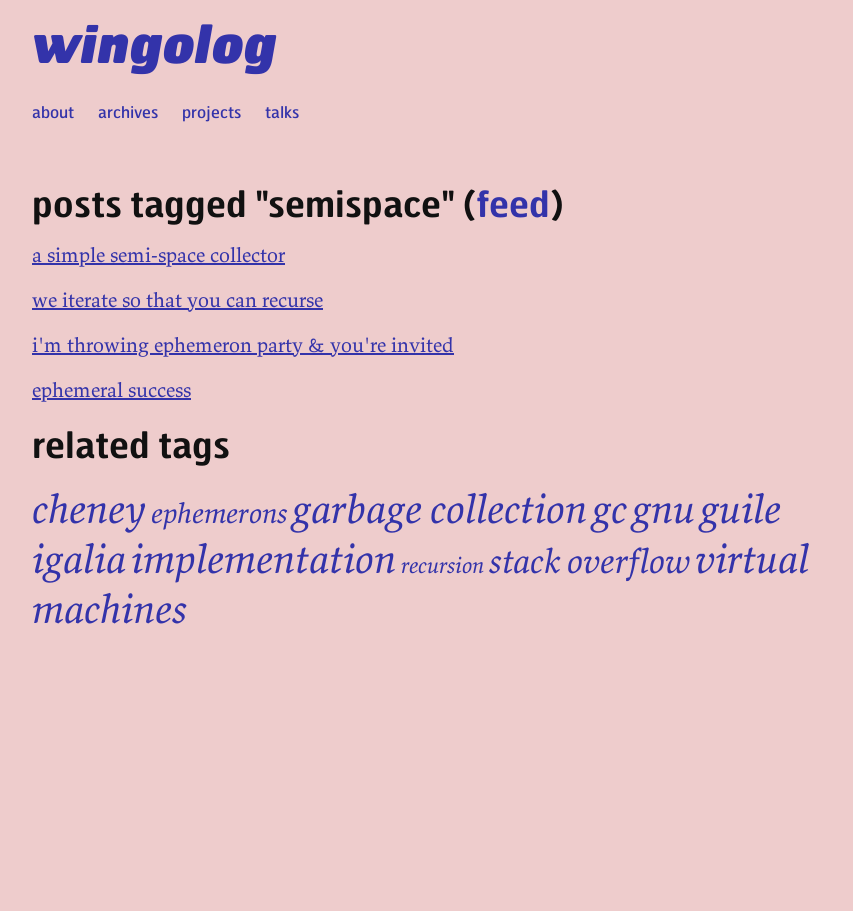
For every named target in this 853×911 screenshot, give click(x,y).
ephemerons (219, 513)
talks (282, 111)
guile (740, 509)
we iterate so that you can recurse (177, 299)
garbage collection (439, 509)
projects (211, 111)
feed (513, 202)
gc (609, 509)
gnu (663, 509)
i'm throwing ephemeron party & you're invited (243, 344)
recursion (442, 565)
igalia (79, 559)
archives (128, 111)
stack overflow (589, 561)
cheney (89, 509)
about (53, 111)
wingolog (154, 42)
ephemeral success (111, 389)
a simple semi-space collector (158, 254)
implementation (263, 559)
